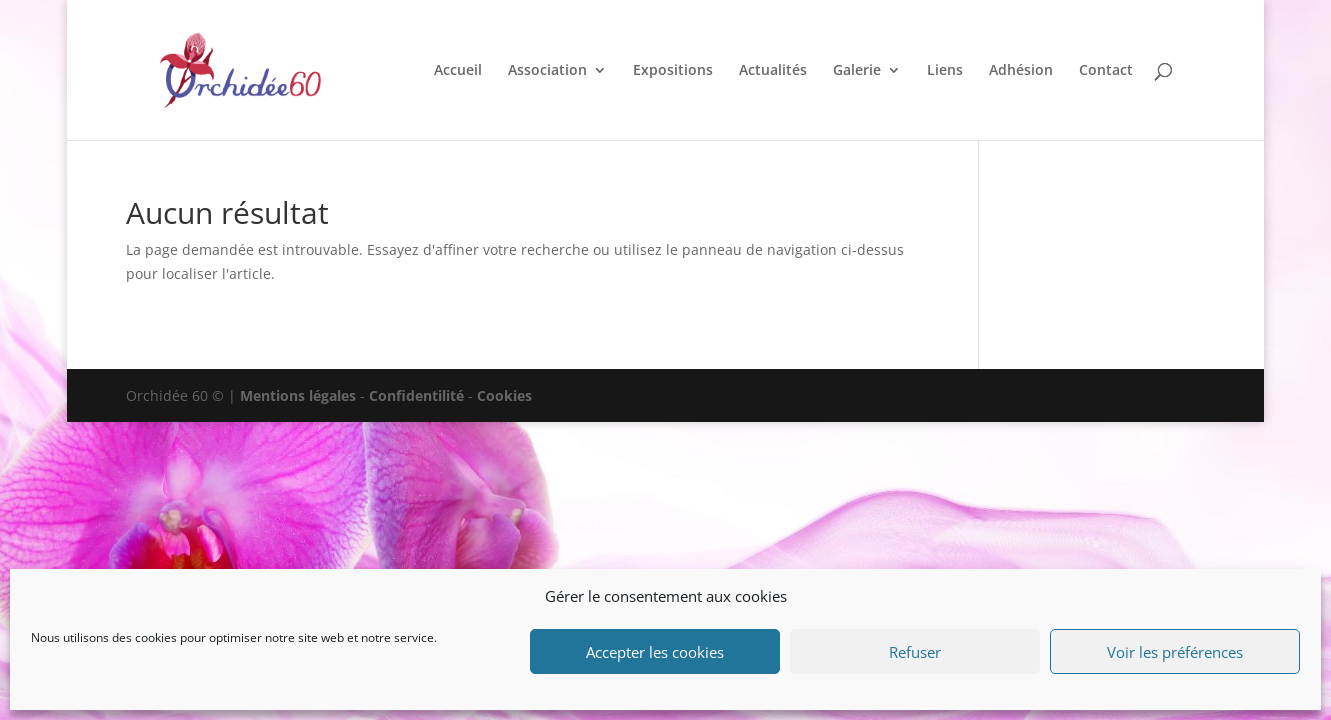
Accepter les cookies (655, 652)
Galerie (857, 71)
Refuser (915, 652)
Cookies (504, 395)
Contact (1106, 71)
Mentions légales (298, 395)
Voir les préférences (1175, 652)
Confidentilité (416, 395)
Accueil (458, 71)
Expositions (673, 71)
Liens (945, 71)
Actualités (773, 71)
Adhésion (1021, 71)
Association (547, 71)
